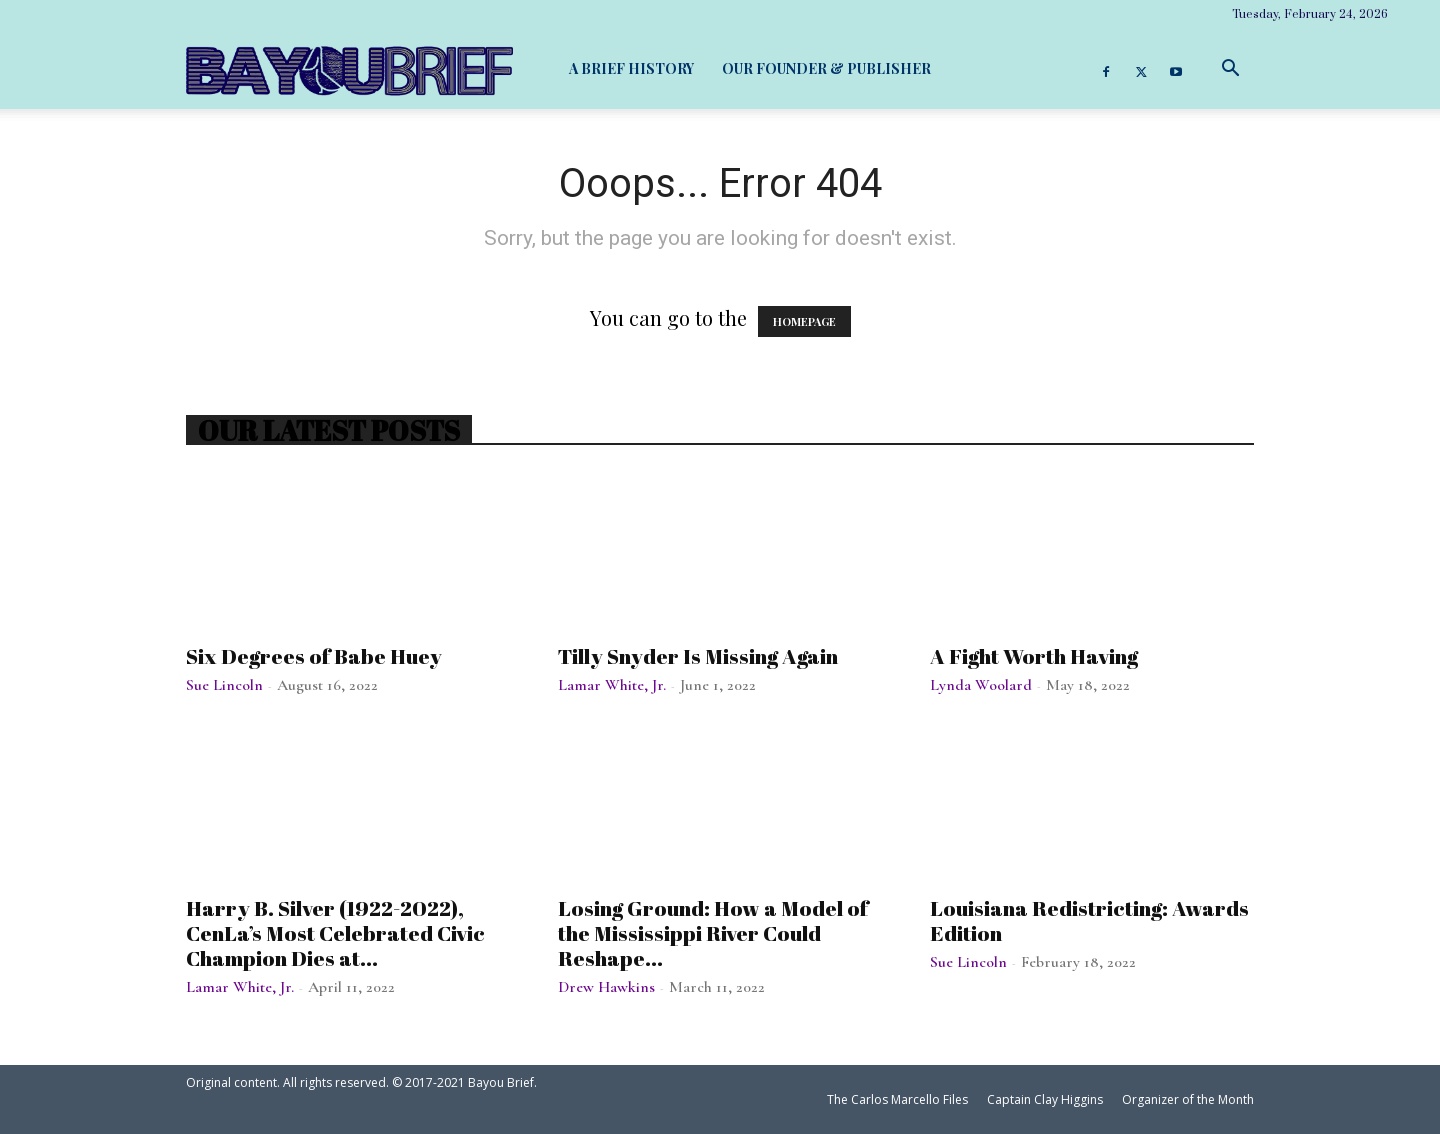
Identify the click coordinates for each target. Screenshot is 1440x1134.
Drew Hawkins (606, 987)
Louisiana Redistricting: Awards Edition (1089, 920)
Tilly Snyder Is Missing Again (698, 656)
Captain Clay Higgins (1045, 1099)
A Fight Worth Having (1034, 656)
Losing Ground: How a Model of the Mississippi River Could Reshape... (713, 933)
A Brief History (631, 68)
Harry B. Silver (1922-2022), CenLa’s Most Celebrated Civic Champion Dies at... (335, 933)
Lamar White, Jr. (612, 685)
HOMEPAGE (804, 321)
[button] (1230, 68)
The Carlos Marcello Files (897, 1099)
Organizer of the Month (1188, 1099)
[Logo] (349, 70)
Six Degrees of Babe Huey (314, 656)
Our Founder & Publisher (826, 68)
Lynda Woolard (981, 685)
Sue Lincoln (224, 685)
